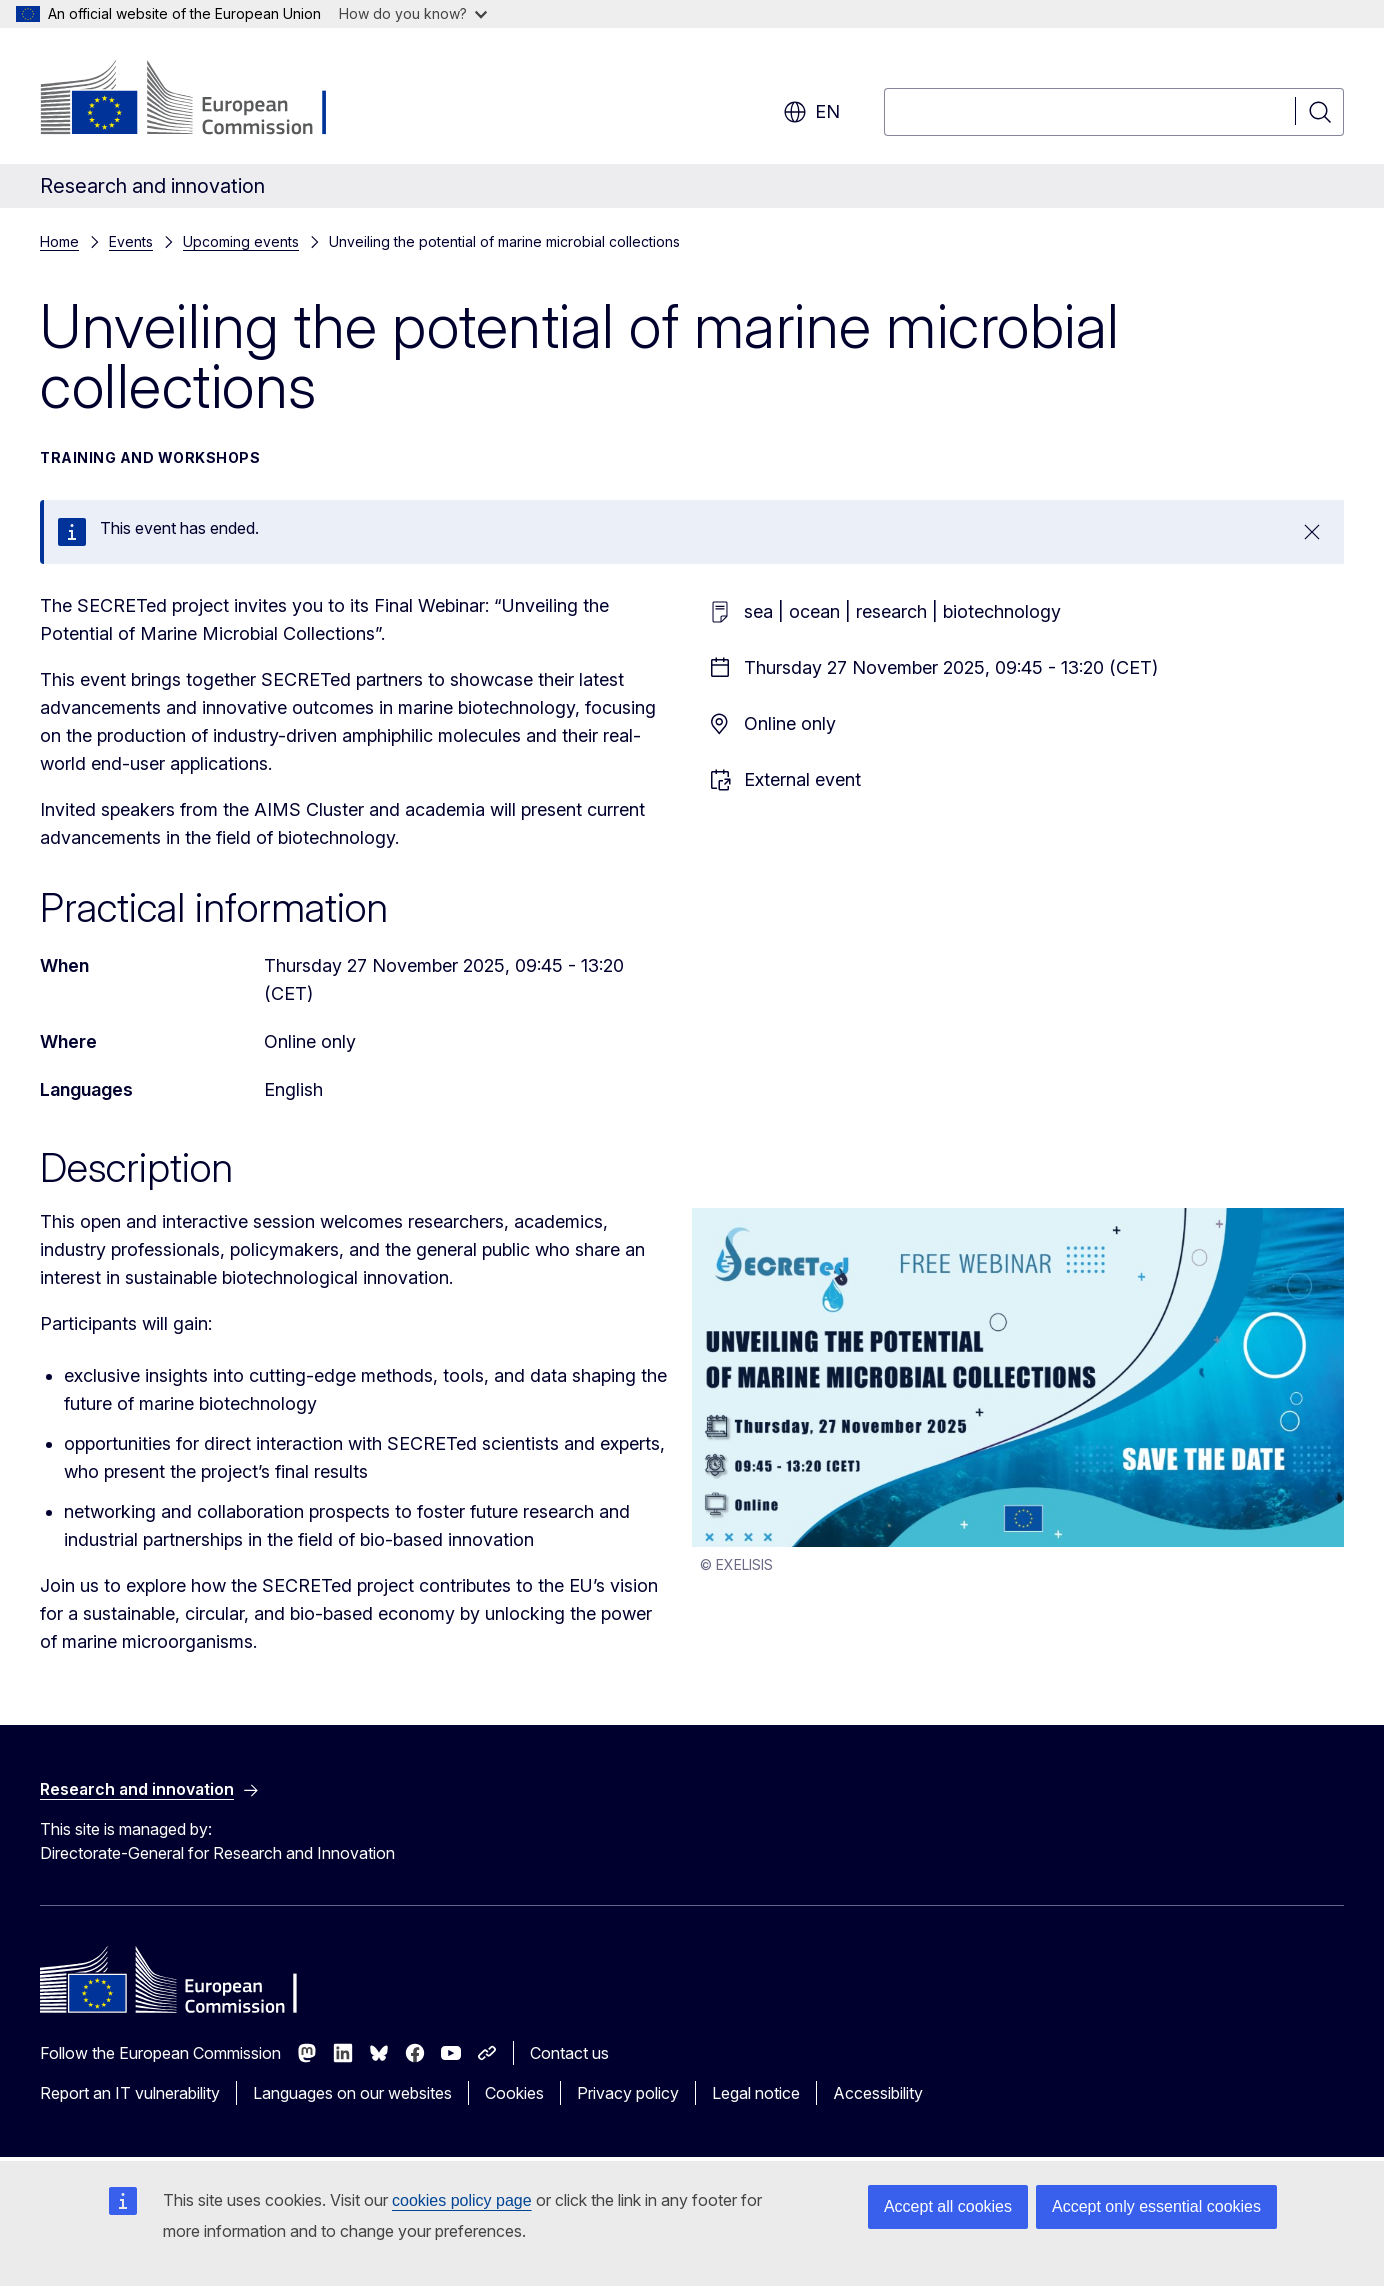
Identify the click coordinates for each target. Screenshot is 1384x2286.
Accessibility (878, 2093)
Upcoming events (241, 241)
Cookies (514, 2093)
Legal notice (756, 2093)
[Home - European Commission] (201, 100)
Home (59, 241)
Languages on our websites (352, 2093)
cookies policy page (462, 2200)
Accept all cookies (948, 2206)
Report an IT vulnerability (130, 2093)
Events (131, 241)
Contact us (569, 2053)
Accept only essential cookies (1156, 2206)
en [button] (811, 112)
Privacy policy (628, 2093)
